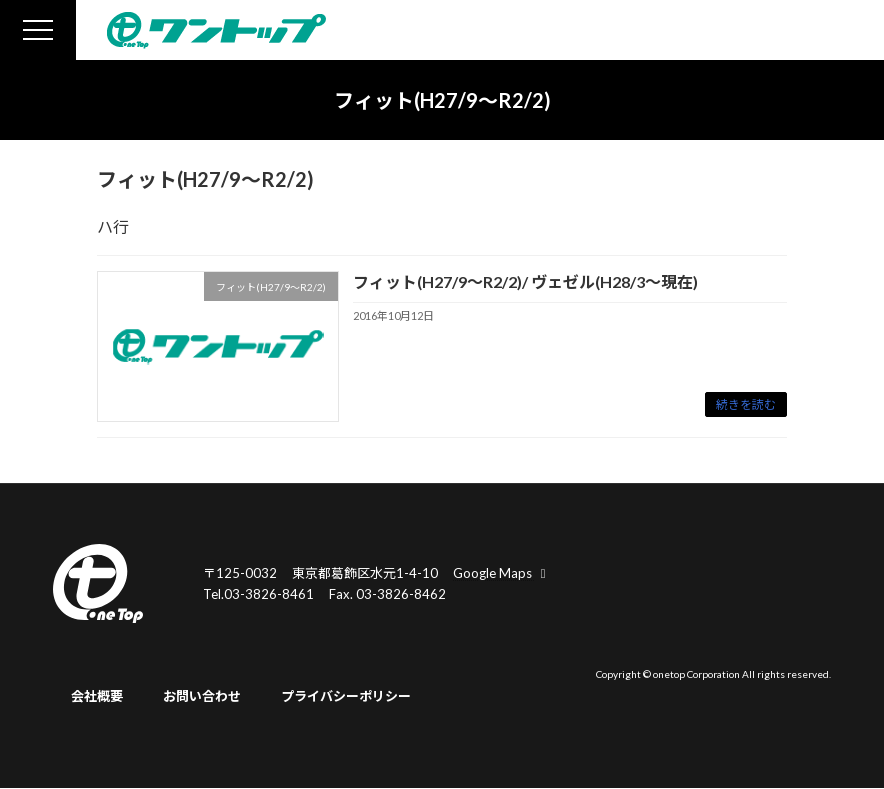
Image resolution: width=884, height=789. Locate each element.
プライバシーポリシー (346, 697)
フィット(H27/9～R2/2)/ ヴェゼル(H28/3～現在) (525, 281)
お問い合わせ (202, 697)
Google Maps (502, 573)
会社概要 (97, 697)
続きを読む (746, 404)
